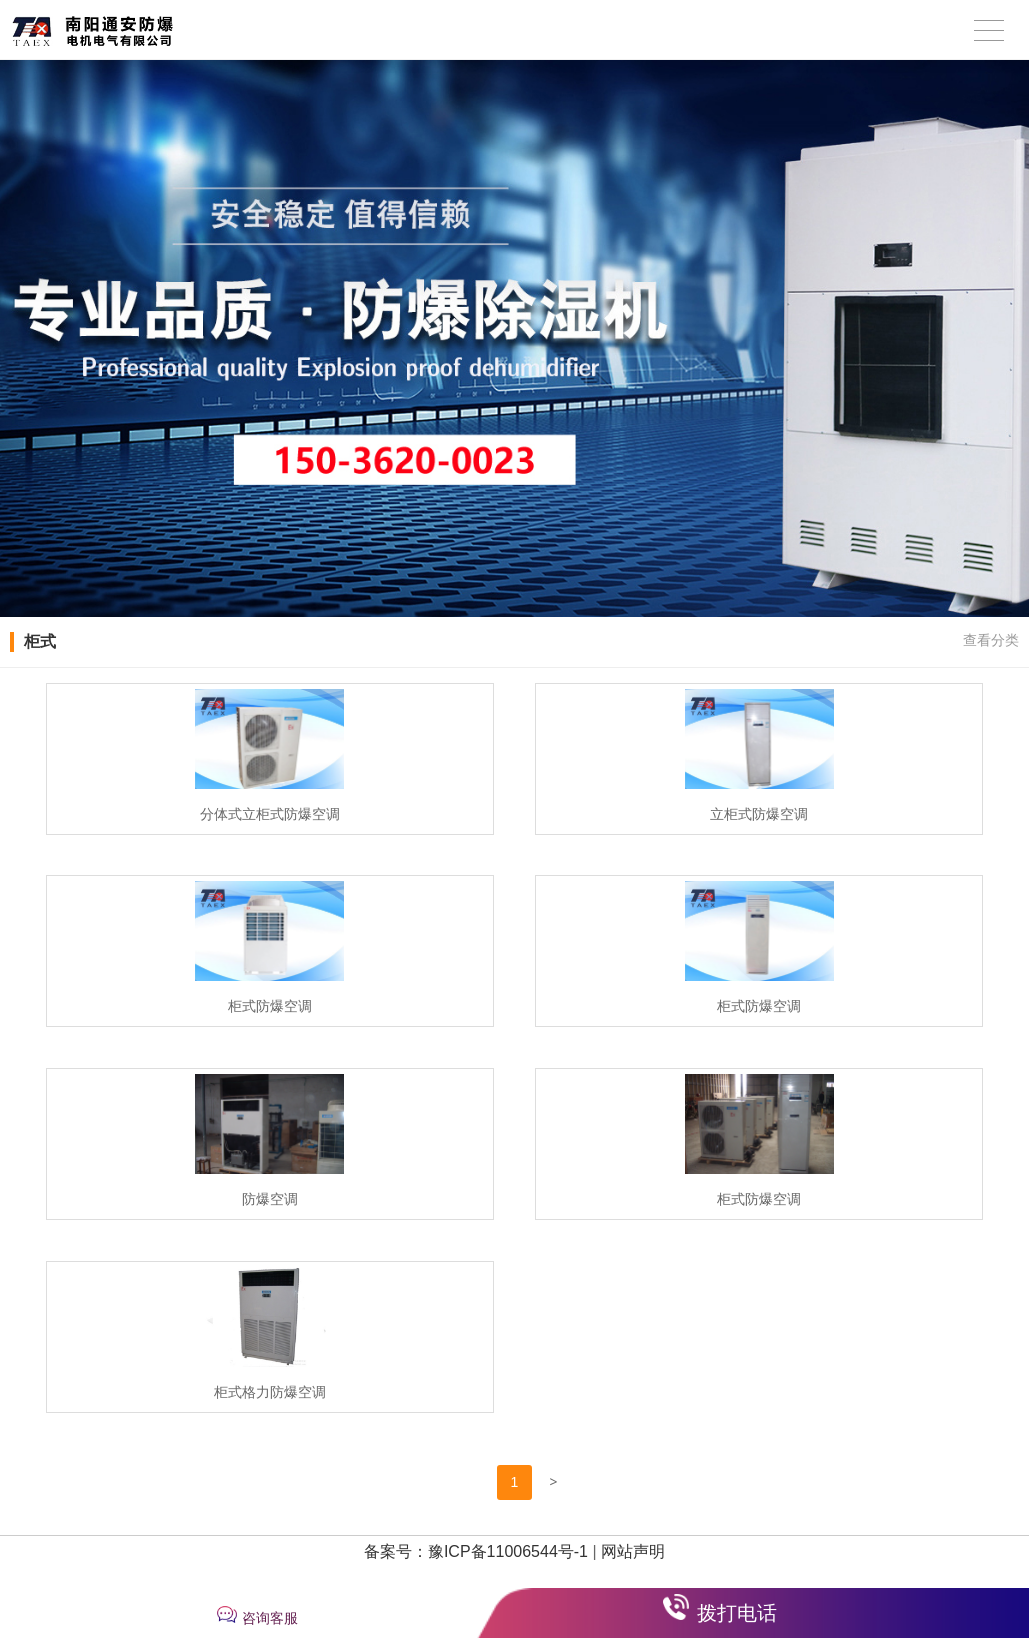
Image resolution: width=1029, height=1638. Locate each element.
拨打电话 (737, 1613)
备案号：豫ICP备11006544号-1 (476, 1551)
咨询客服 (270, 1618)
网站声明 (633, 1551)
